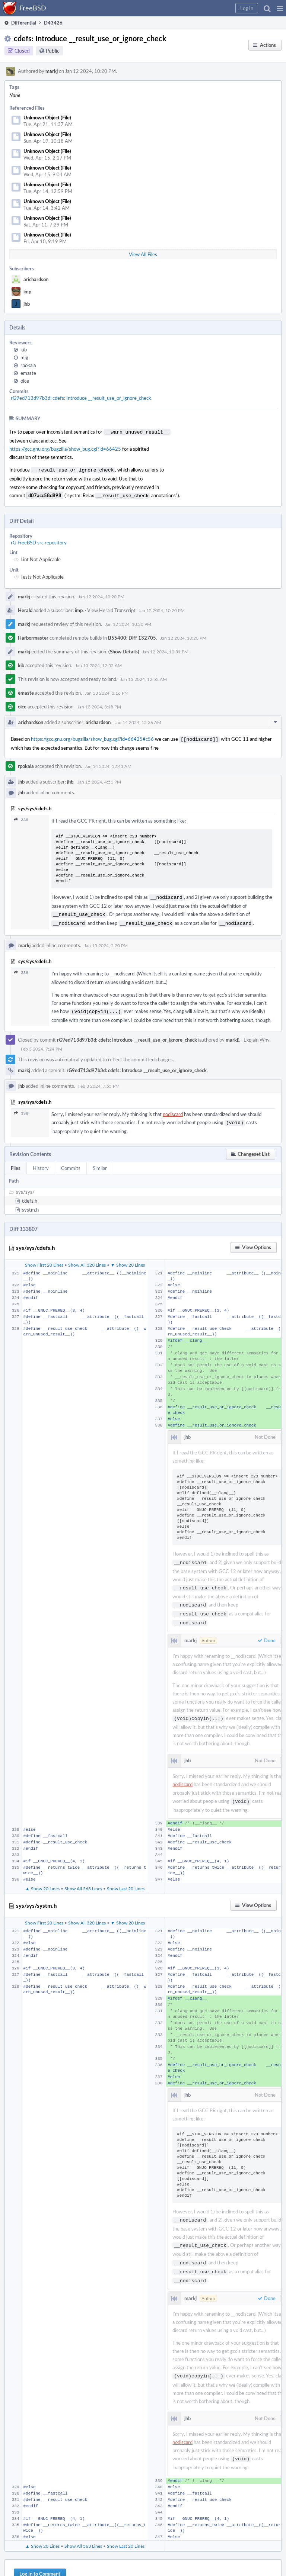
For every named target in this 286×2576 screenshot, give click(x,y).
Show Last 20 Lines (125, 1876)
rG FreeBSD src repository (39, 540)
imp (27, 291)
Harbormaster (33, 635)
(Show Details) (123, 649)
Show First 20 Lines (44, 1258)
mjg (24, 357)
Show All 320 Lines (87, 1258)
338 (21, 817)
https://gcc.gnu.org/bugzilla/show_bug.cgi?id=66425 (65, 448)
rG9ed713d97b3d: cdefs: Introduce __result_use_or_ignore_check (81, 398)
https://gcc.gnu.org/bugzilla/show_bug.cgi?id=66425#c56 (92, 736)
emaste (28, 373)
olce (24, 380)
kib (23, 349)
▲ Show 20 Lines (42, 1876)
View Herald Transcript (111, 608)
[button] (280, 8)
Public (53, 50)
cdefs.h (29, 1194)
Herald (25, 608)
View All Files (143, 254)
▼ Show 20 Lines (128, 1258)
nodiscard (173, 1108)
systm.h (30, 1203)
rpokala (28, 365)
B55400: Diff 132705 (132, 635)
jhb (26, 303)
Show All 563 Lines (83, 1876)
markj (51, 71)
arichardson (35, 279)
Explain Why (257, 1033)
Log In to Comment (39, 2556)
